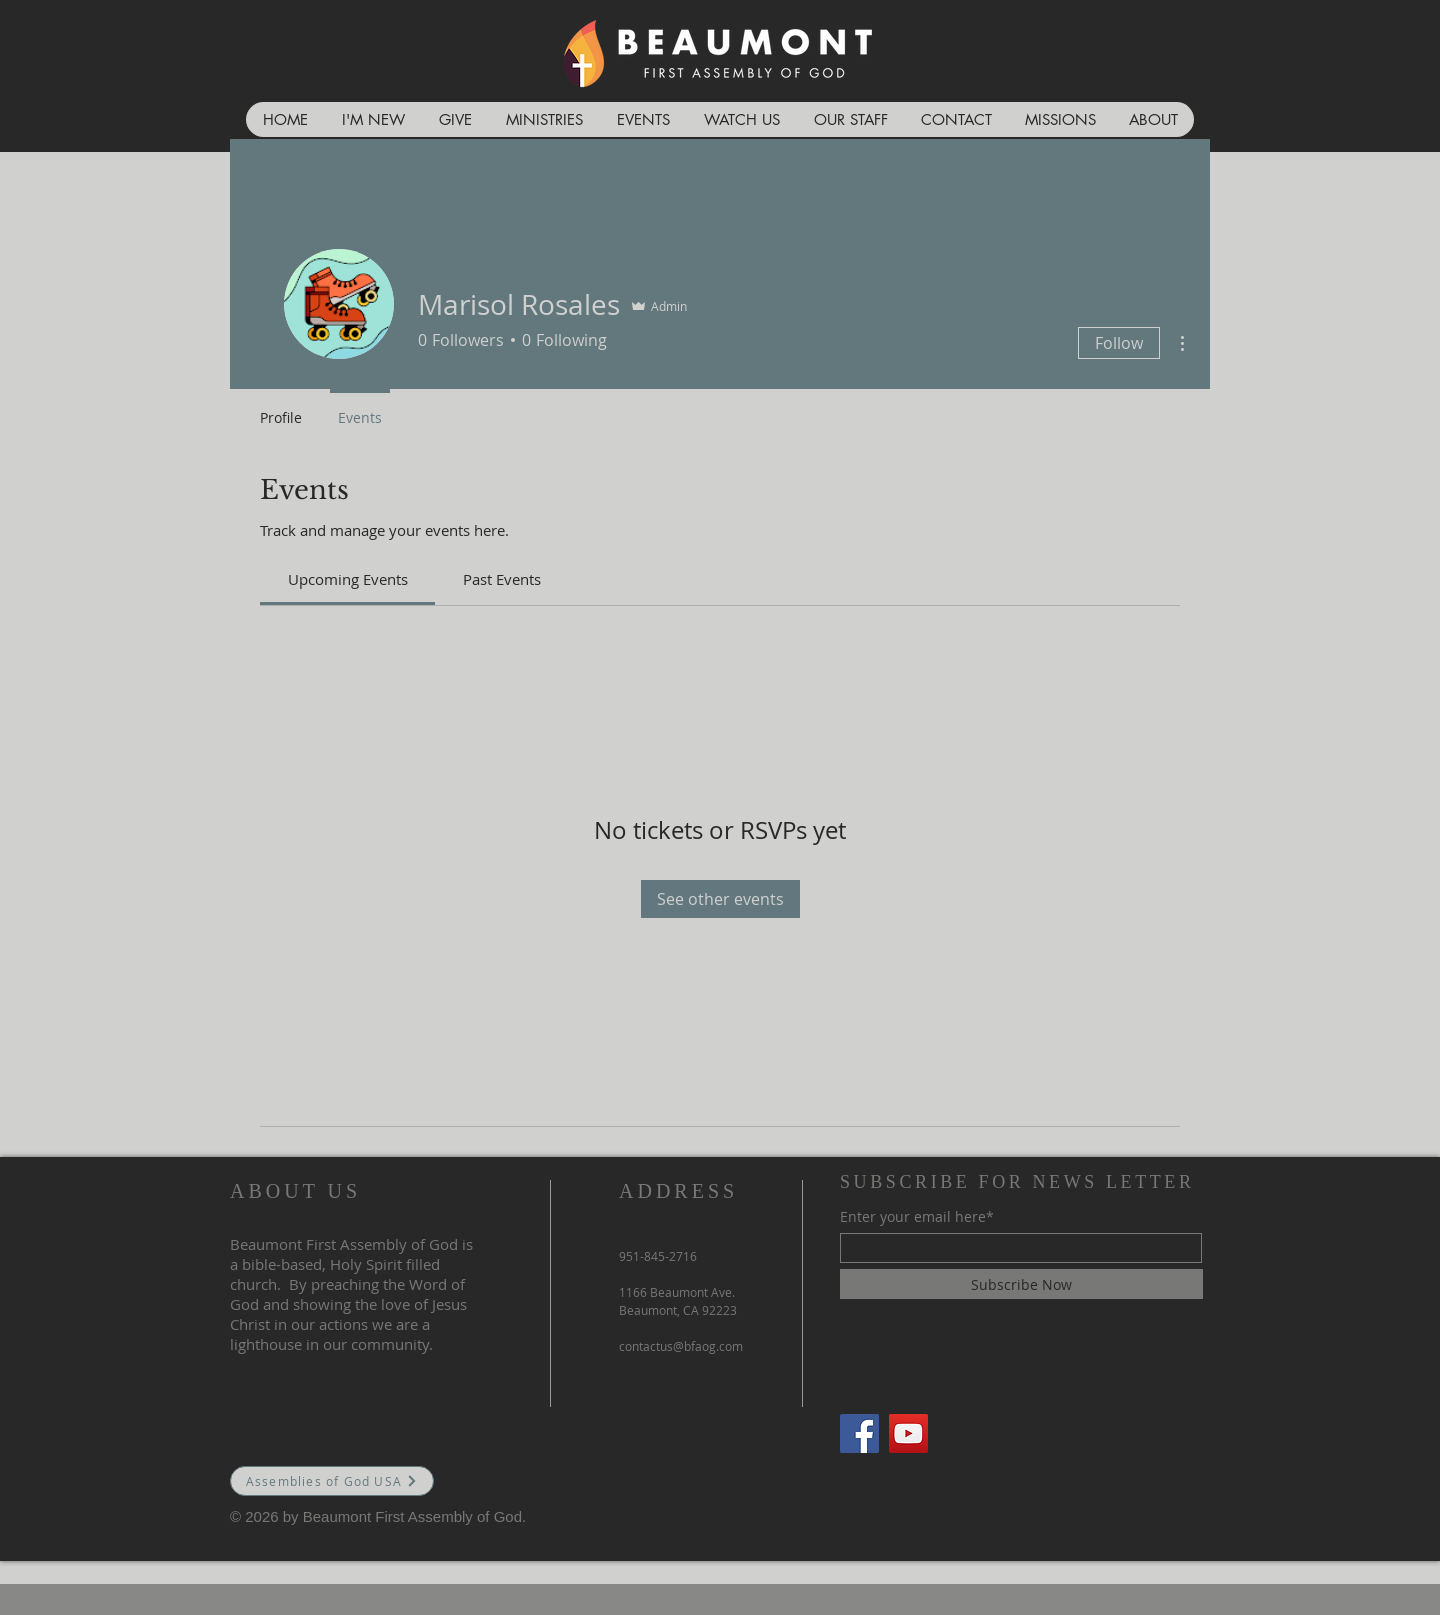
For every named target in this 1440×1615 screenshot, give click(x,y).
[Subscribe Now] (1021, 1284)
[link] (348, 579)
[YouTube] (908, 1433)
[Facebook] (859, 1433)
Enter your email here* (917, 1217)
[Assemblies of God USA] (332, 1481)
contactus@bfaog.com (681, 1346)
